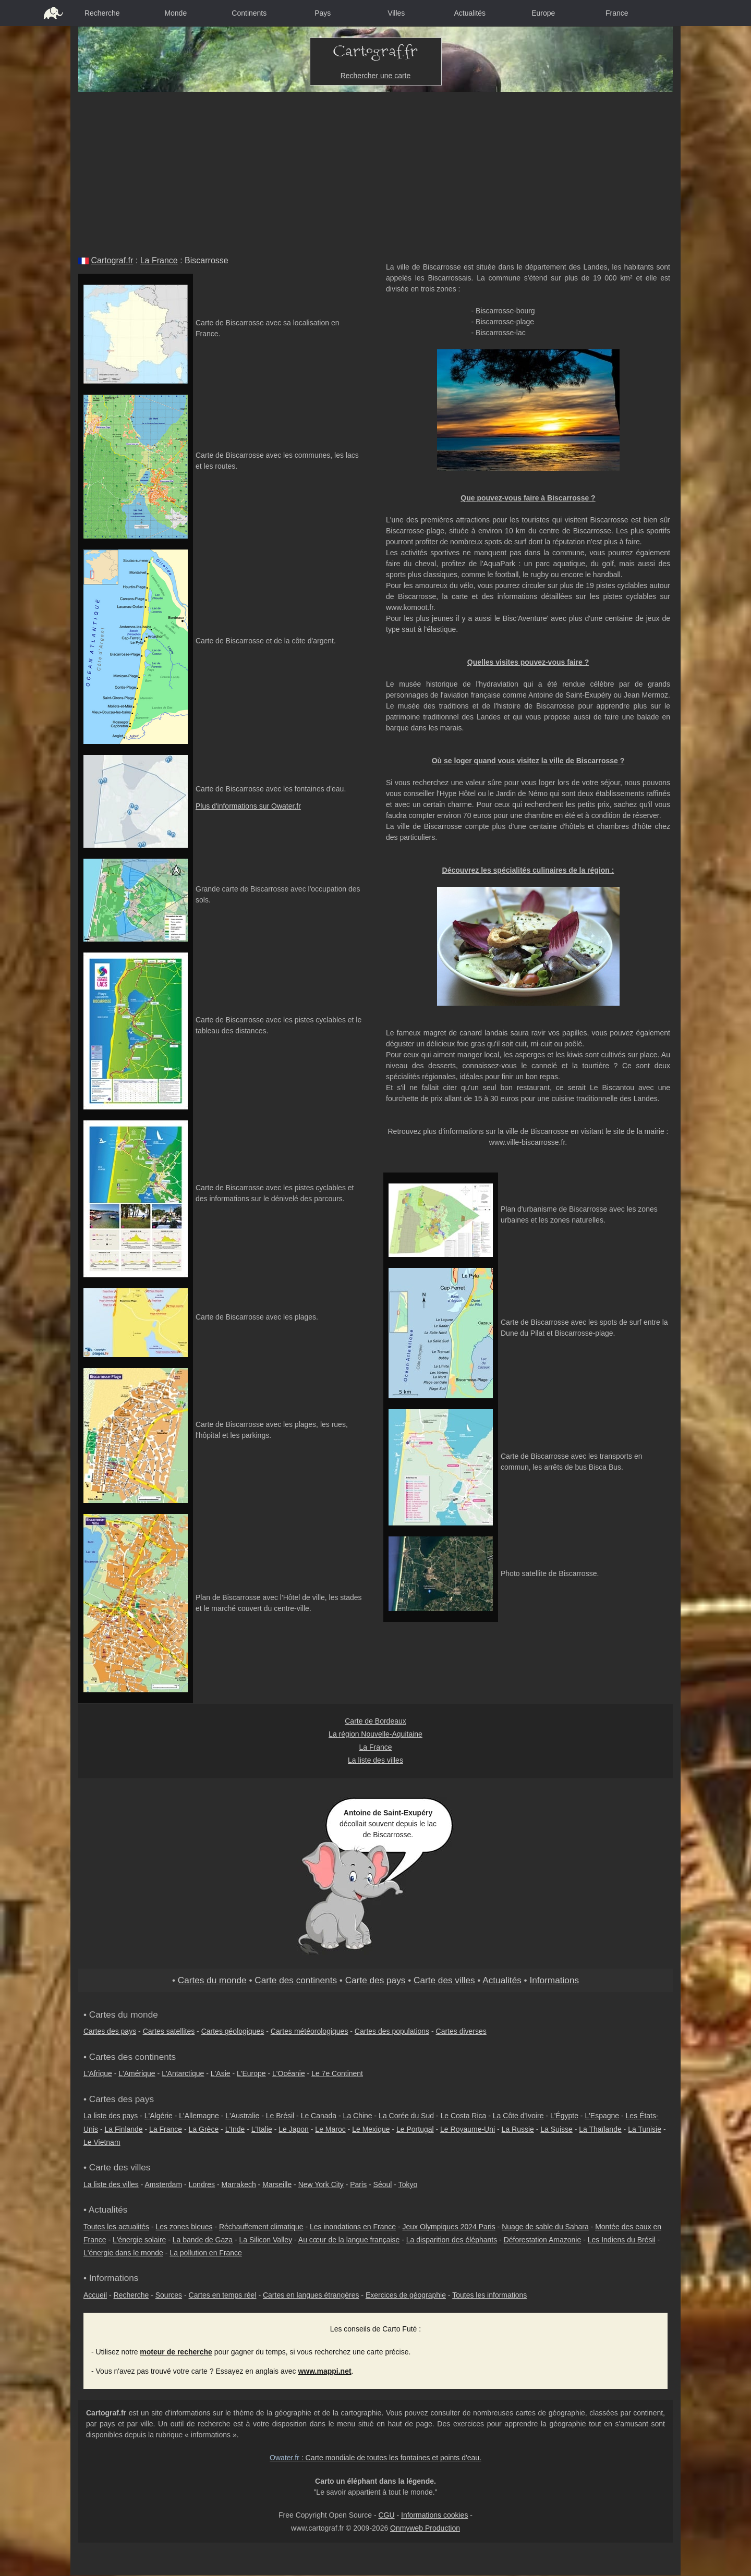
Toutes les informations (489, 2295)
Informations (554, 1980)
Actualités (470, 13)
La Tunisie (644, 2129)
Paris (358, 2184)
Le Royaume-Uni (467, 2129)
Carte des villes (444, 1980)
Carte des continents (296, 1980)
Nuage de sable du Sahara (545, 2227)
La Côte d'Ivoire (518, 2115)
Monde (175, 13)
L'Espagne (602, 2115)
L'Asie (221, 2073)
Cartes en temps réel (223, 2295)
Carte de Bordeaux (375, 1721)
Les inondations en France (353, 2227)
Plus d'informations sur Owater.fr (248, 806)
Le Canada (319, 2115)
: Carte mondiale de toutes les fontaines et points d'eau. (375, 2457)
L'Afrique (97, 2073)
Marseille (277, 2184)
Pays (322, 13)
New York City (321, 2184)
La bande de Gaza (203, 2240)
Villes (396, 13)
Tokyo (408, 2184)
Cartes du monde (212, 1980)
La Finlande (123, 2129)
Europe (543, 13)
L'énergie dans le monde (123, 2253)
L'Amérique (136, 2073)
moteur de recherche (176, 2352)
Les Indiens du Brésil (622, 2240)
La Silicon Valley (265, 2240)
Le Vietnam (101, 2142)
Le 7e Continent (337, 2073)
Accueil (95, 2295)
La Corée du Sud (406, 2115)
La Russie (518, 2129)
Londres (202, 2184)
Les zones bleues (184, 2227)
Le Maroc (330, 2129)
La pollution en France (205, 2253)
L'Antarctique (183, 2073)
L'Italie (261, 2129)
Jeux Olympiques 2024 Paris (448, 2227)
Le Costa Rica (463, 2115)
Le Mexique (371, 2129)
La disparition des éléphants (451, 2240)
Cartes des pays (109, 2031)
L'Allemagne (199, 2115)
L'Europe (251, 2073)
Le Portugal (415, 2129)
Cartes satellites (169, 2031)
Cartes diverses (461, 2031)
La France (159, 260)
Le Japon (293, 2129)
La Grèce (204, 2129)
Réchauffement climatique (261, 2227)
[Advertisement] (375, 170)
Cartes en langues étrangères (311, 2295)
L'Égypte (564, 2115)
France (616, 13)
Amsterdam (164, 2184)
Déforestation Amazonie (543, 2240)
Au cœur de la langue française (349, 2240)
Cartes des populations (392, 2031)
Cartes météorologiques (309, 2031)
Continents (249, 13)
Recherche (102, 13)
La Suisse (556, 2129)
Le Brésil (280, 2115)
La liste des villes (375, 1760)
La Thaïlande (600, 2129)
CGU (386, 2515)
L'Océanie (288, 2073)
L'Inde (235, 2129)
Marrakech (239, 2184)
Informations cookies (434, 2515)
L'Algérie (158, 2115)
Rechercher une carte (376, 75)
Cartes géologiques (232, 2031)
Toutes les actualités (116, 2227)
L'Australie (242, 2115)
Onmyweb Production (425, 2528)
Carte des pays (375, 1980)
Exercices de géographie (406, 2295)
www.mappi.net (324, 2371)
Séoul (382, 2184)
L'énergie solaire (139, 2240)
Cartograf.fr (112, 260)
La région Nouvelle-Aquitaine (375, 1734)
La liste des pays (110, 2115)
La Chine (357, 2115)
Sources (168, 2295)
